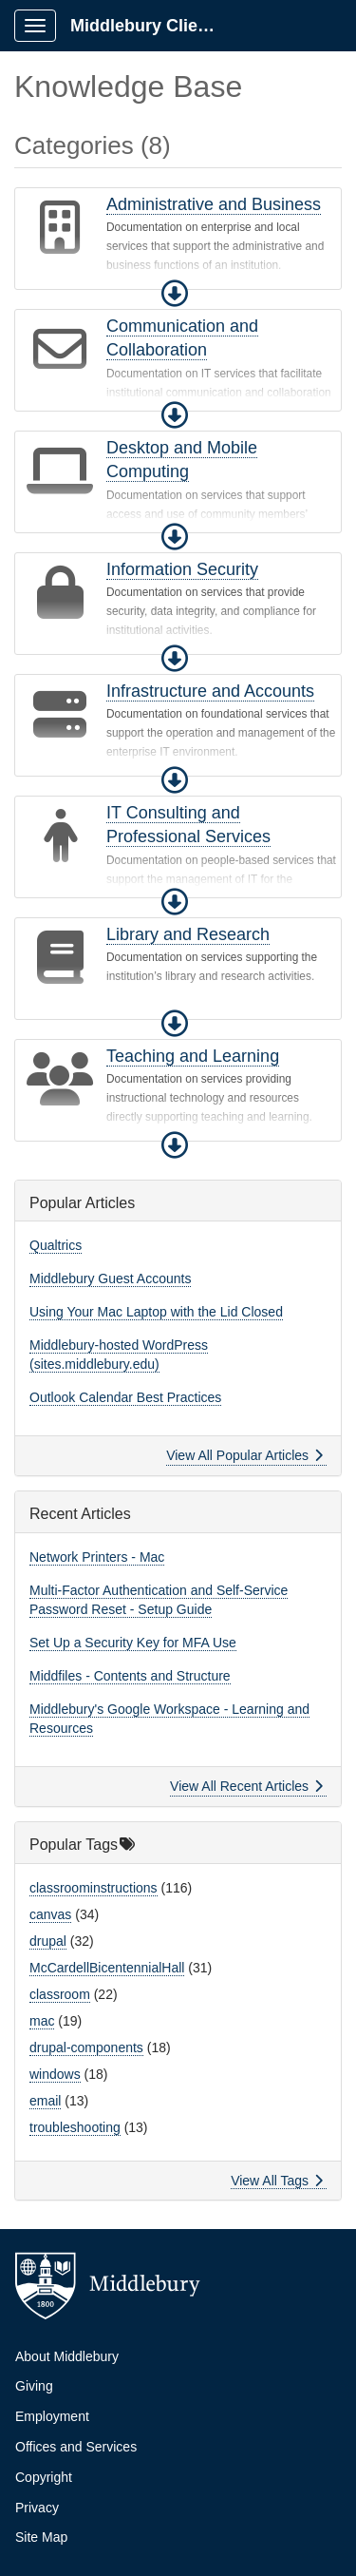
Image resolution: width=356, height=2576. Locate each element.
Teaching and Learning (192, 1056)
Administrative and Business (213, 204)
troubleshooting (75, 2127)
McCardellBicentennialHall (106, 1967)
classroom (59, 1994)
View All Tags (277, 2180)
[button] (175, 293)
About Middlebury (67, 2356)
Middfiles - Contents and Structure (130, 1675)
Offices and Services (76, 2446)
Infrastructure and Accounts (210, 691)
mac (41, 2020)
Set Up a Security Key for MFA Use (132, 1642)
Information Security (182, 569)
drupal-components (86, 2047)
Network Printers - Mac (96, 1557)
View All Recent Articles (246, 1786)
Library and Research (188, 934)
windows (55, 2074)
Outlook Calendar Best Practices (125, 1397)
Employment (52, 2416)
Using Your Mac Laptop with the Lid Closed (156, 1311)
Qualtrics (55, 1245)
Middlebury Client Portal (153, 25)
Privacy (37, 2507)
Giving (34, 2385)
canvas (50, 1914)
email (45, 2100)
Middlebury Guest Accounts (110, 1278)
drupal (47, 1941)
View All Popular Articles (244, 1455)
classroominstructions (93, 1887)
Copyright (43, 2477)
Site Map (41, 2537)
